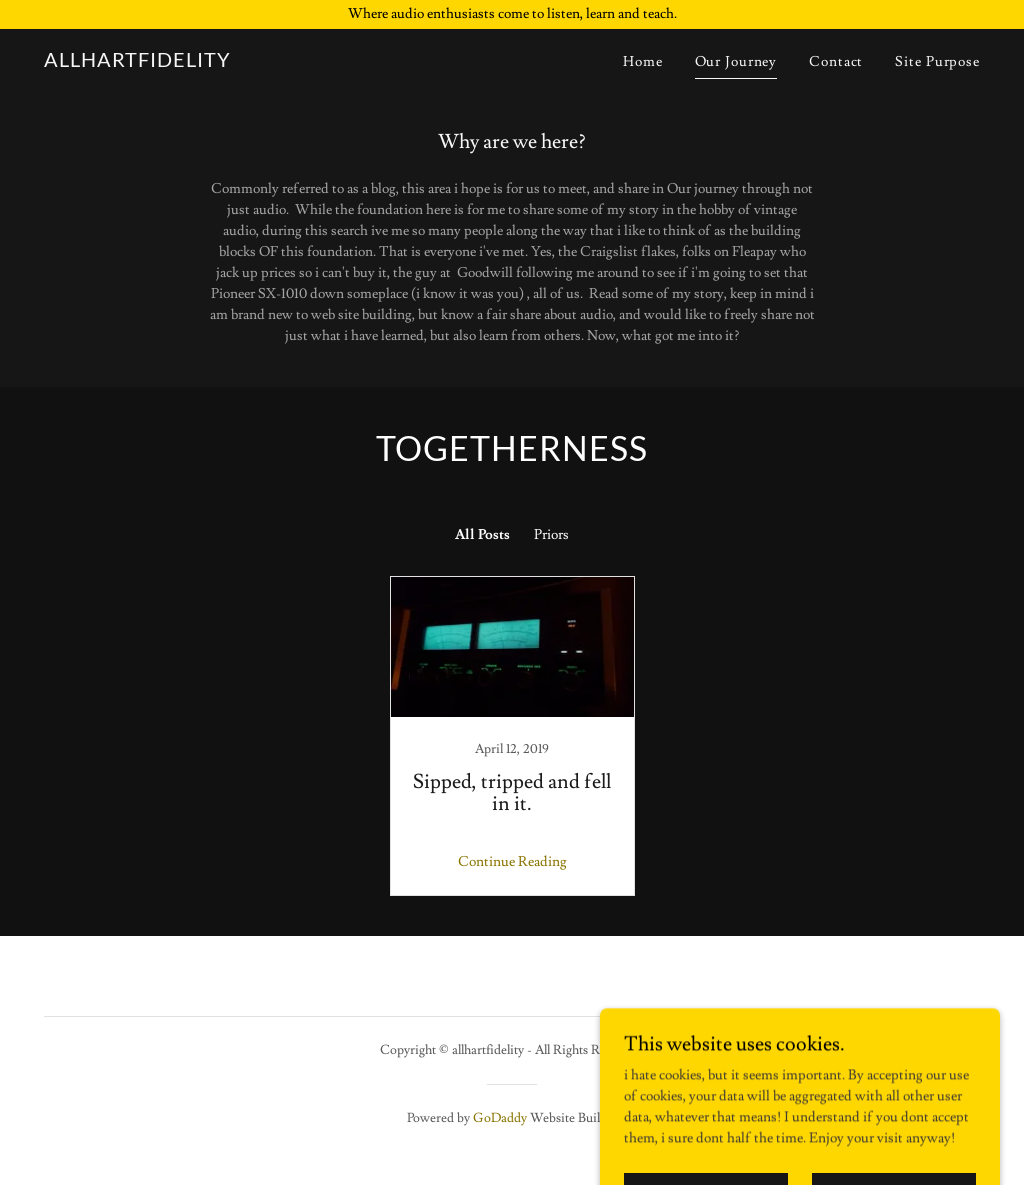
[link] (137, 63)
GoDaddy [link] (500, 1118)
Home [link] (643, 62)
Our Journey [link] (736, 62)
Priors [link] (551, 535)
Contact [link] (836, 62)
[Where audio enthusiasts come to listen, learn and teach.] (512, 14)
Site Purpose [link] (937, 62)
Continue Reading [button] (512, 862)
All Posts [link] (482, 535)
